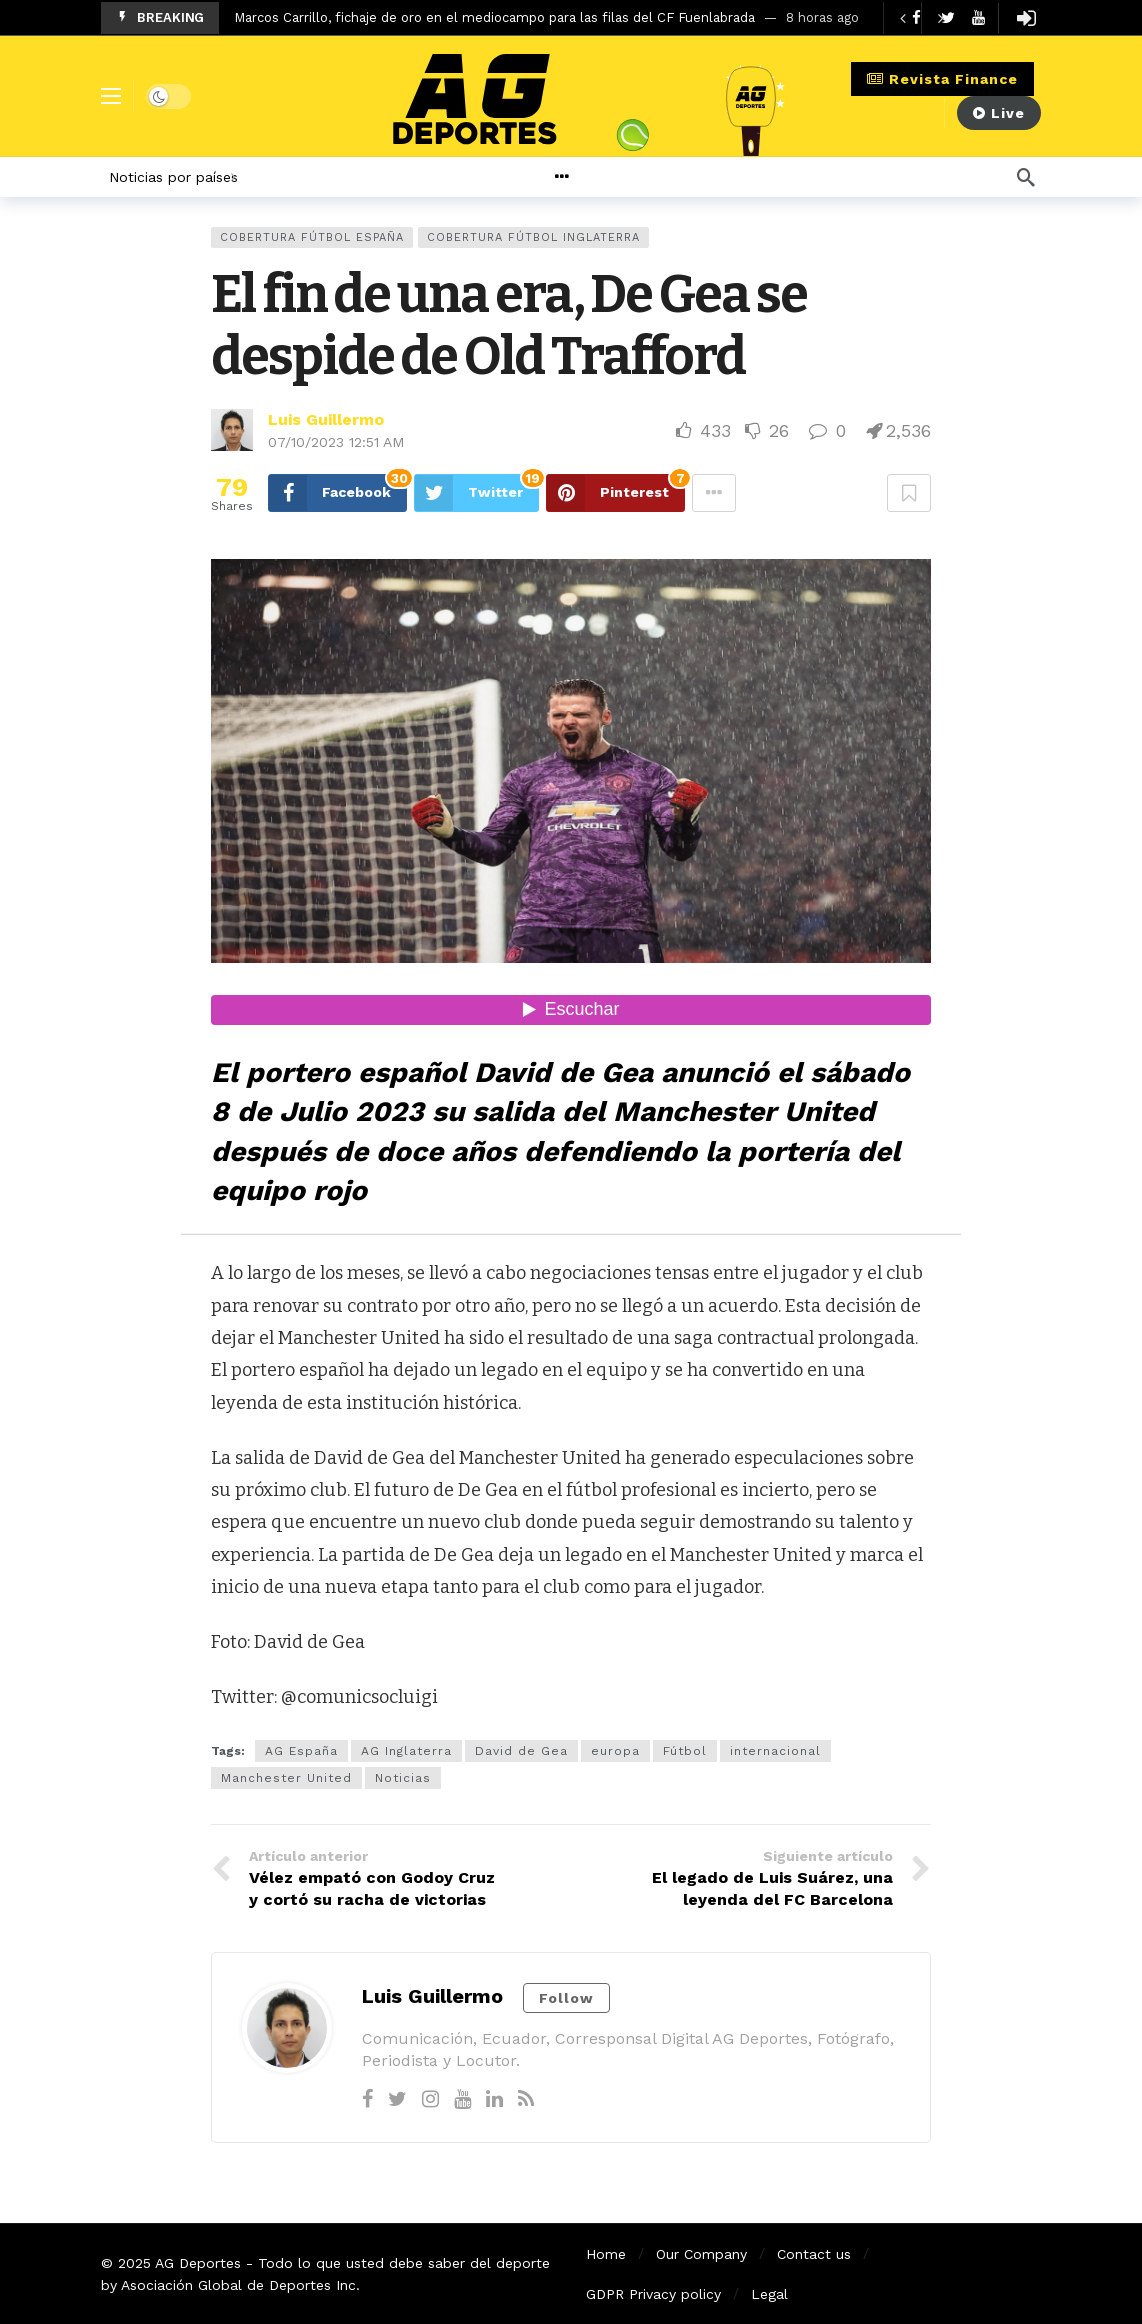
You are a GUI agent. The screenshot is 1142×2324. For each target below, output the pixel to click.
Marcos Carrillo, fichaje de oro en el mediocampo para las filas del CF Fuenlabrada (494, 17)
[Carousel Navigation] (921, 18)
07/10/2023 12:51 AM (336, 442)
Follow (566, 1998)
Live (999, 113)
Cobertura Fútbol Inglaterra (533, 237)
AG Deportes (198, 2263)
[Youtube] (978, 17)
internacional (775, 1751)
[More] (609, 177)
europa (615, 1751)
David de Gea (521, 1751)
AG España (301, 1751)
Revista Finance (942, 79)
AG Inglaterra (406, 1751)
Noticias (403, 1778)
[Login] (1026, 18)
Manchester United (286, 1778)
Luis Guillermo (326, 419)
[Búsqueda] (1026, 177)
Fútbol (685, 1751)
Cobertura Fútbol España (312, 237)
